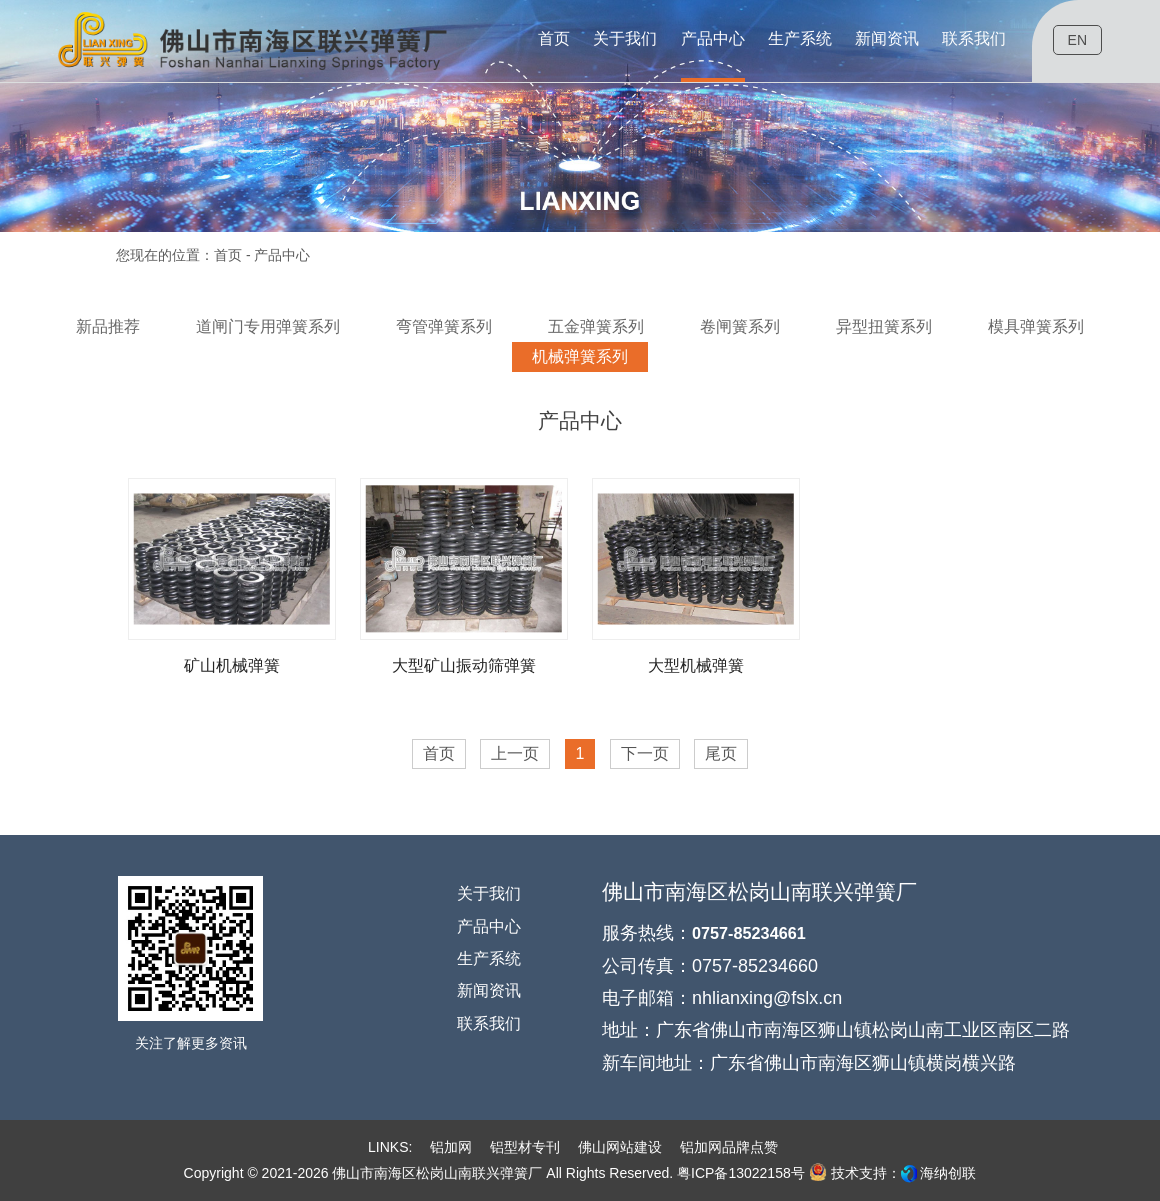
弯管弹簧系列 (444, 326)
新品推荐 (108, 326)
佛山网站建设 (620, 1147)
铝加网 (451, 1147)
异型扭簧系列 (884, 326)
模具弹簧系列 (1036, 326)
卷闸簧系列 (740, 326)
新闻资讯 (489, 990)
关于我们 (489, 893)
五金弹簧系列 (596, 326)
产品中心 (489, 926)
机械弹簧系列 (580, 356)
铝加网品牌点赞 (729, 1147)
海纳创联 (948, 1173)
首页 (228, 255)
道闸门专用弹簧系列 (268, 326)
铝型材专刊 (525, 1147)
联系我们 (489, 1023)
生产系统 (489, 958)
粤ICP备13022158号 (741, 1173)
